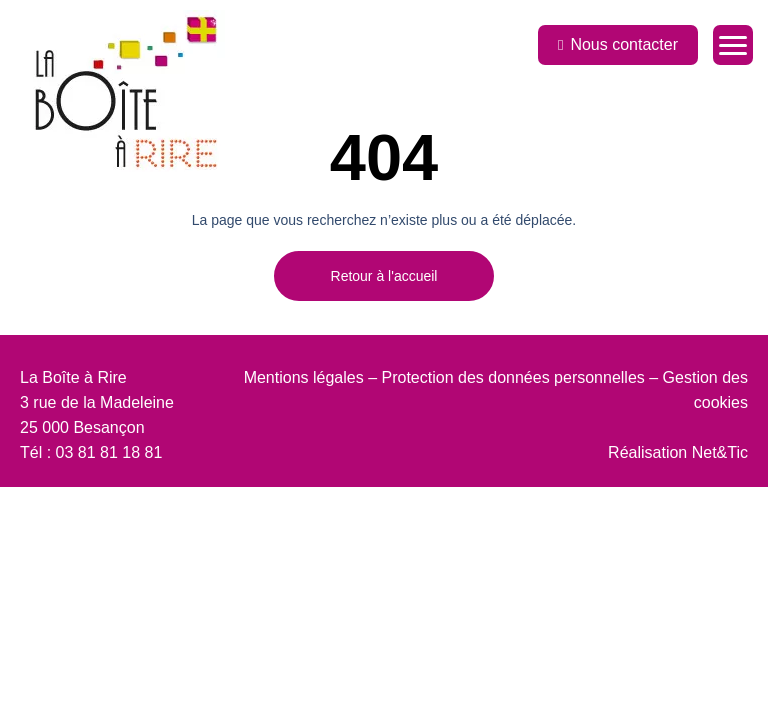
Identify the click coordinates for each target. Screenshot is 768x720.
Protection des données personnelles (513, 377)
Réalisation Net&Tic (678, 452)
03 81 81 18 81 (109, 452)
